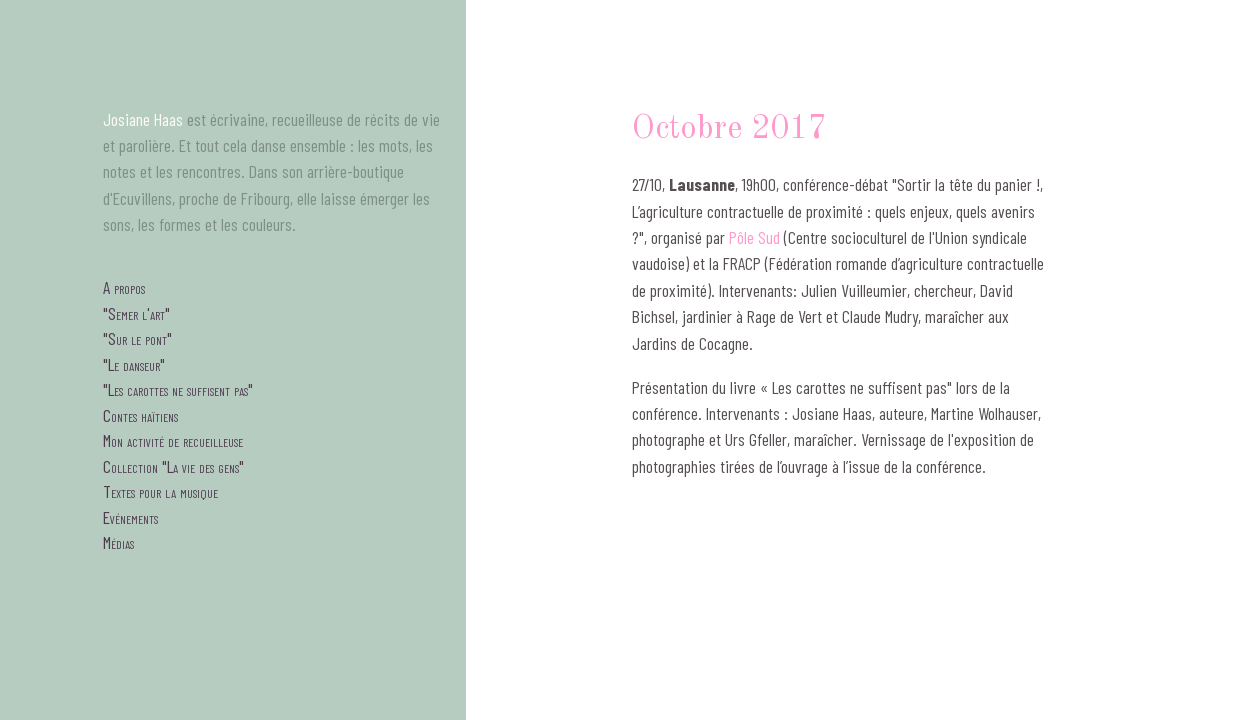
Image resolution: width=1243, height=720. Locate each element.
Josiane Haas (143, 119)
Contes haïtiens (140, 415)
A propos (124, 287)
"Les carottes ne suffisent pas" (178, 389)
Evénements (130, 517)
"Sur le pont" (137, 338)
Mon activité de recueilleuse (173, 440)
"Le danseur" (134, 364)
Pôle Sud (754, 237)
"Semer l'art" (136, 313)
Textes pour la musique (160, 491)
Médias (118, 542)
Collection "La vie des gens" (173, 466)
